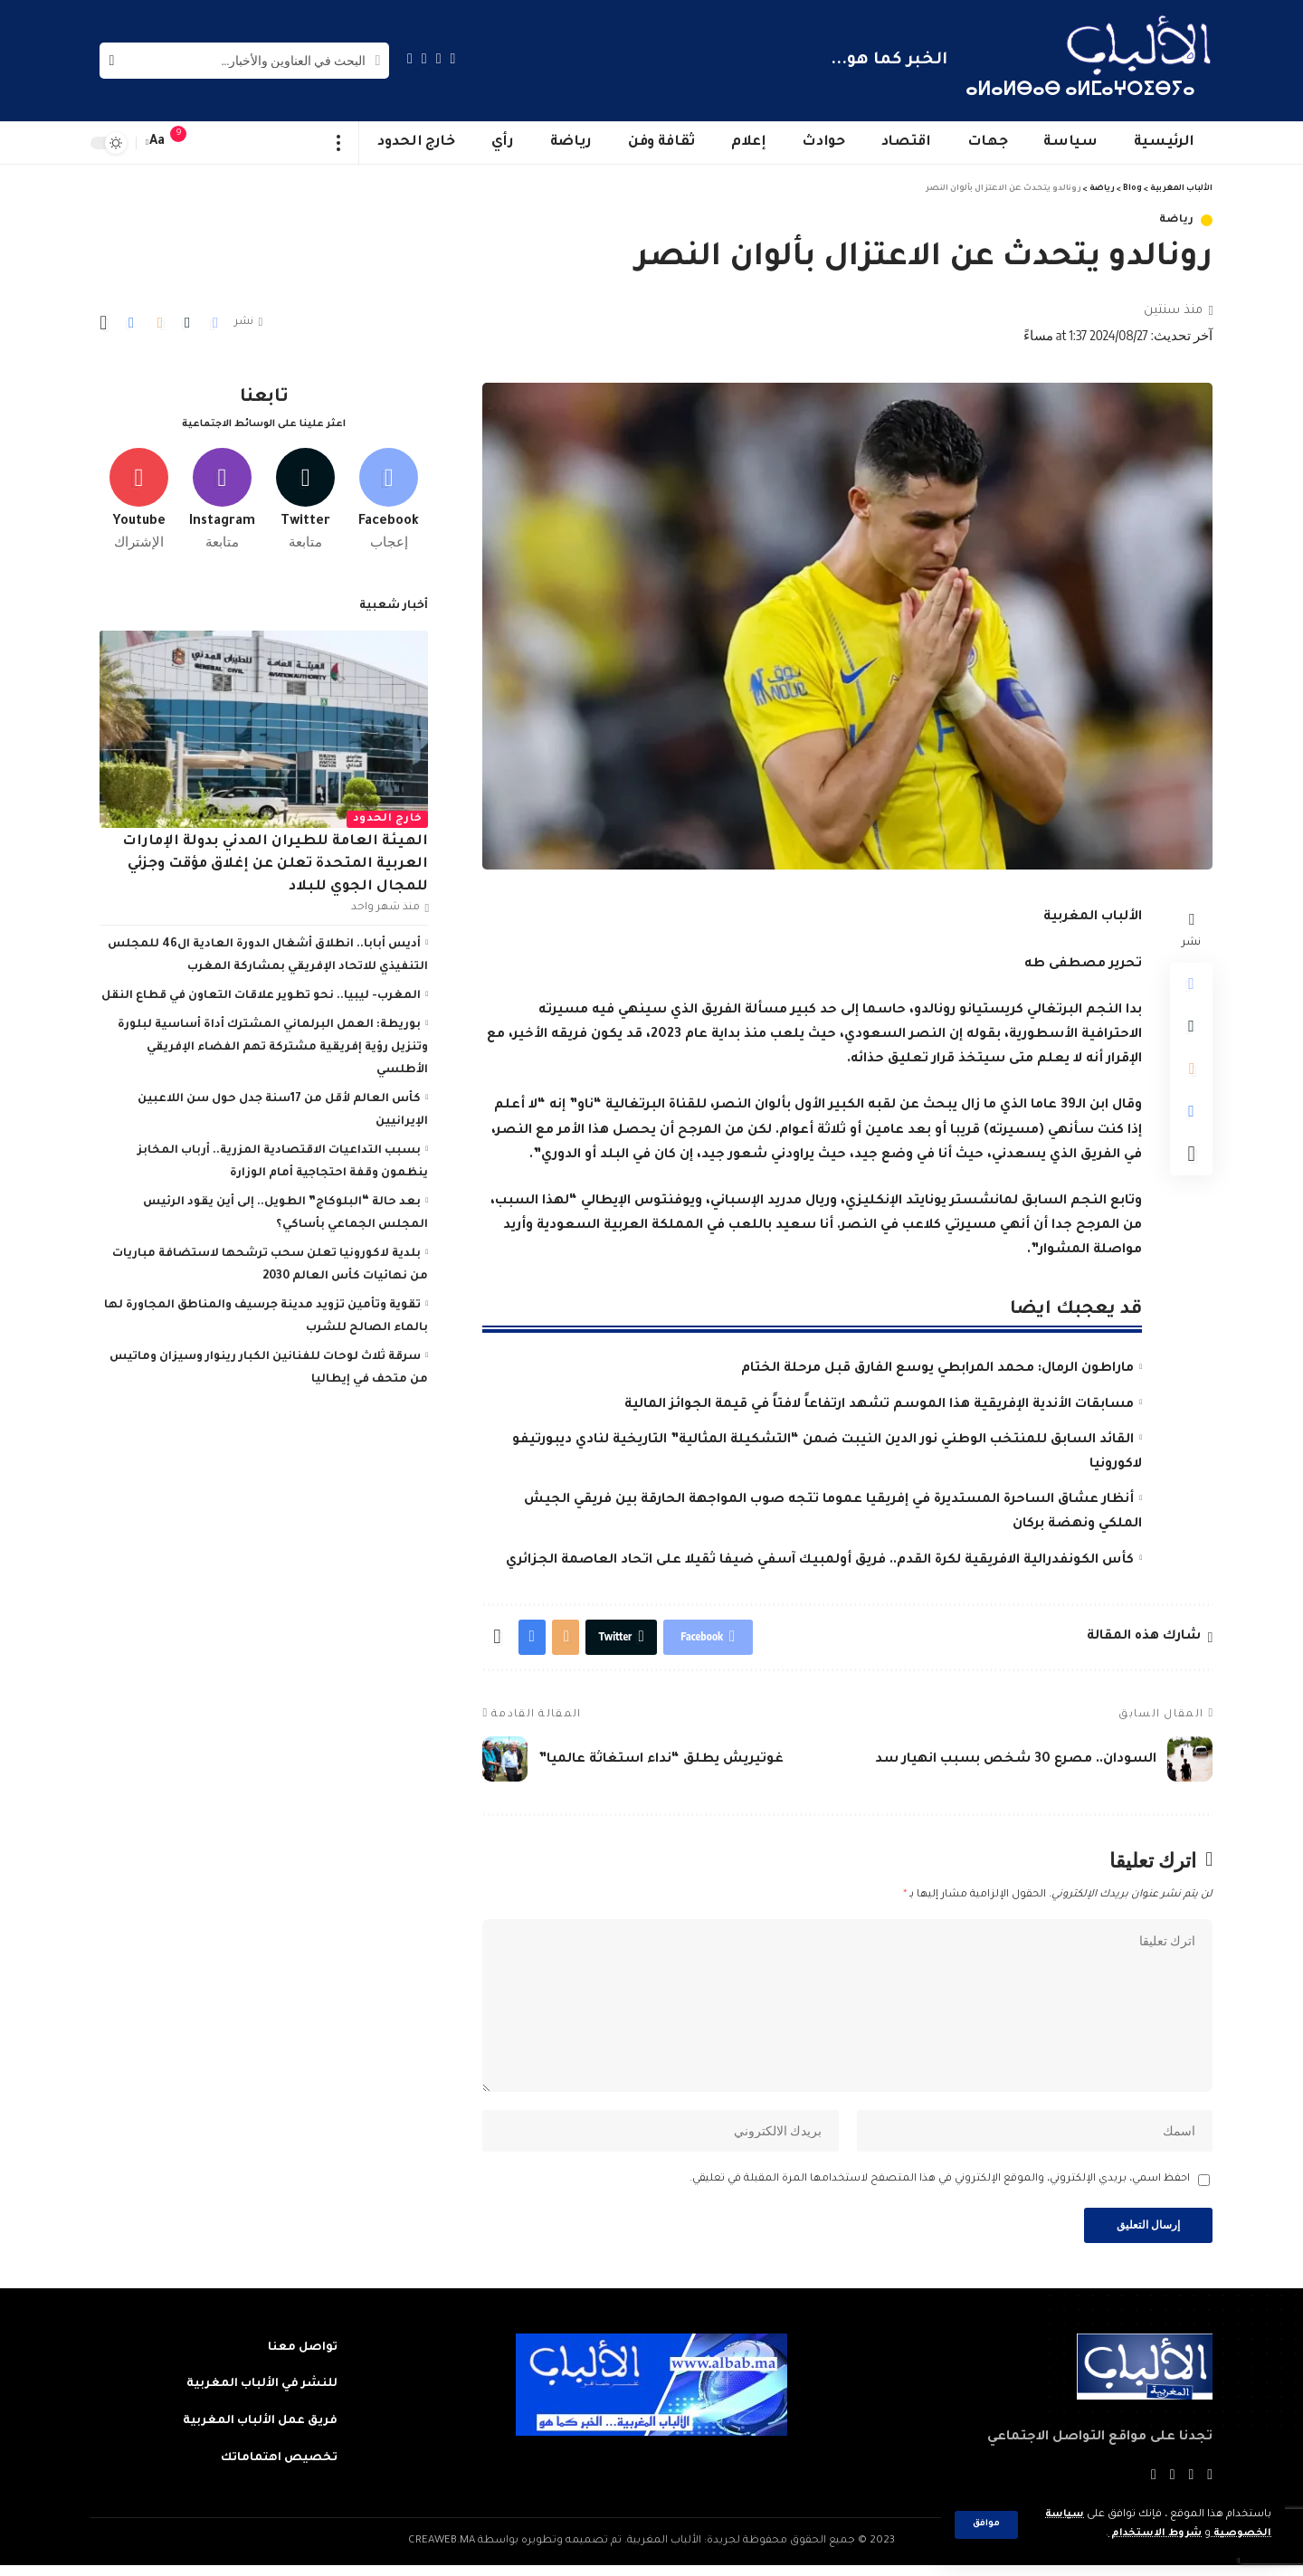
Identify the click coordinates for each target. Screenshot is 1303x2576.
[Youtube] (139, 494)
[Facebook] (453, 58)
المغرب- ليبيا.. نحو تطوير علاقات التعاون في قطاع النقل (261, 991)
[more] (339, 143)
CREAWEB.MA (441, 2552)
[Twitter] (439, 58)
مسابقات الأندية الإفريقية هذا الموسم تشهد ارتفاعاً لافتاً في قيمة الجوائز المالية (879, 1405)
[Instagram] (410, 58)
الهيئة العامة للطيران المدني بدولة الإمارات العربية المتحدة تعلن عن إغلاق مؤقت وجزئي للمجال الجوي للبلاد (275, 860)
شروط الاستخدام (1152, 2534)
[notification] (187, 143)
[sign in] (214, 143)
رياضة (1177, 220)
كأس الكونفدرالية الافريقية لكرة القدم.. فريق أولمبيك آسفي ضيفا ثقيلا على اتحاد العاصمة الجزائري (820, 1561)
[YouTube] (424, 58)
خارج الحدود (388, 815)
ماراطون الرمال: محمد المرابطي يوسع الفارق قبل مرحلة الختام (937, 1369)
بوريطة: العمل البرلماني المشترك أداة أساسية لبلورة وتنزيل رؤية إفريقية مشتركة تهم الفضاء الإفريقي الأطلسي (273, 1043)
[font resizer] (157, 142)
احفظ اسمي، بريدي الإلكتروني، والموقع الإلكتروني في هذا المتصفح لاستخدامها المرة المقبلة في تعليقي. (940, 2188)
